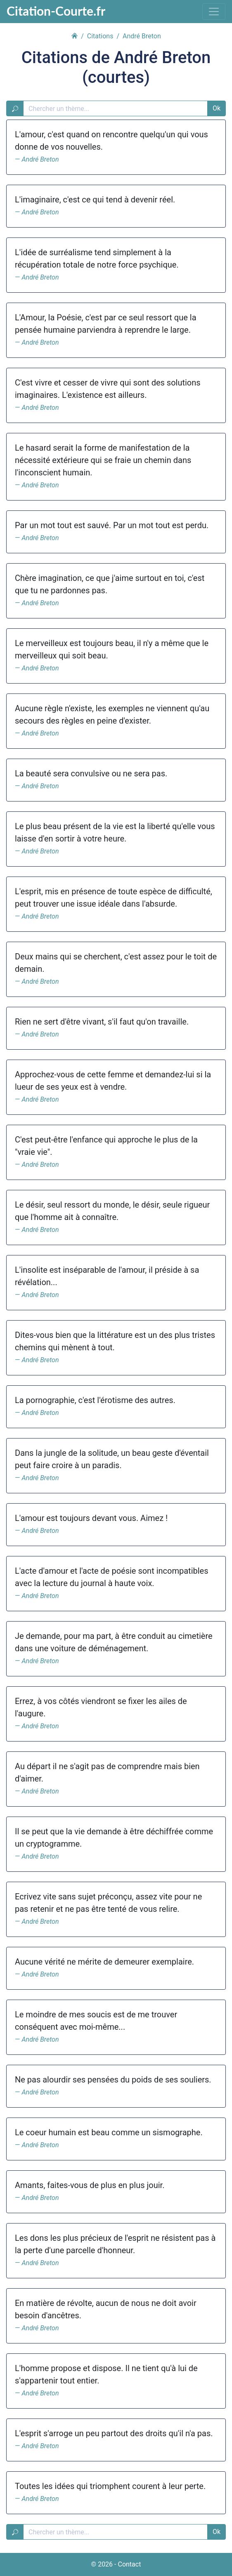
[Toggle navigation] (213, 11)
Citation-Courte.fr (56, 10)
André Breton (40, 159)
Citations (100, 36)
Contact (129, 2564)
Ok (216, 108)
